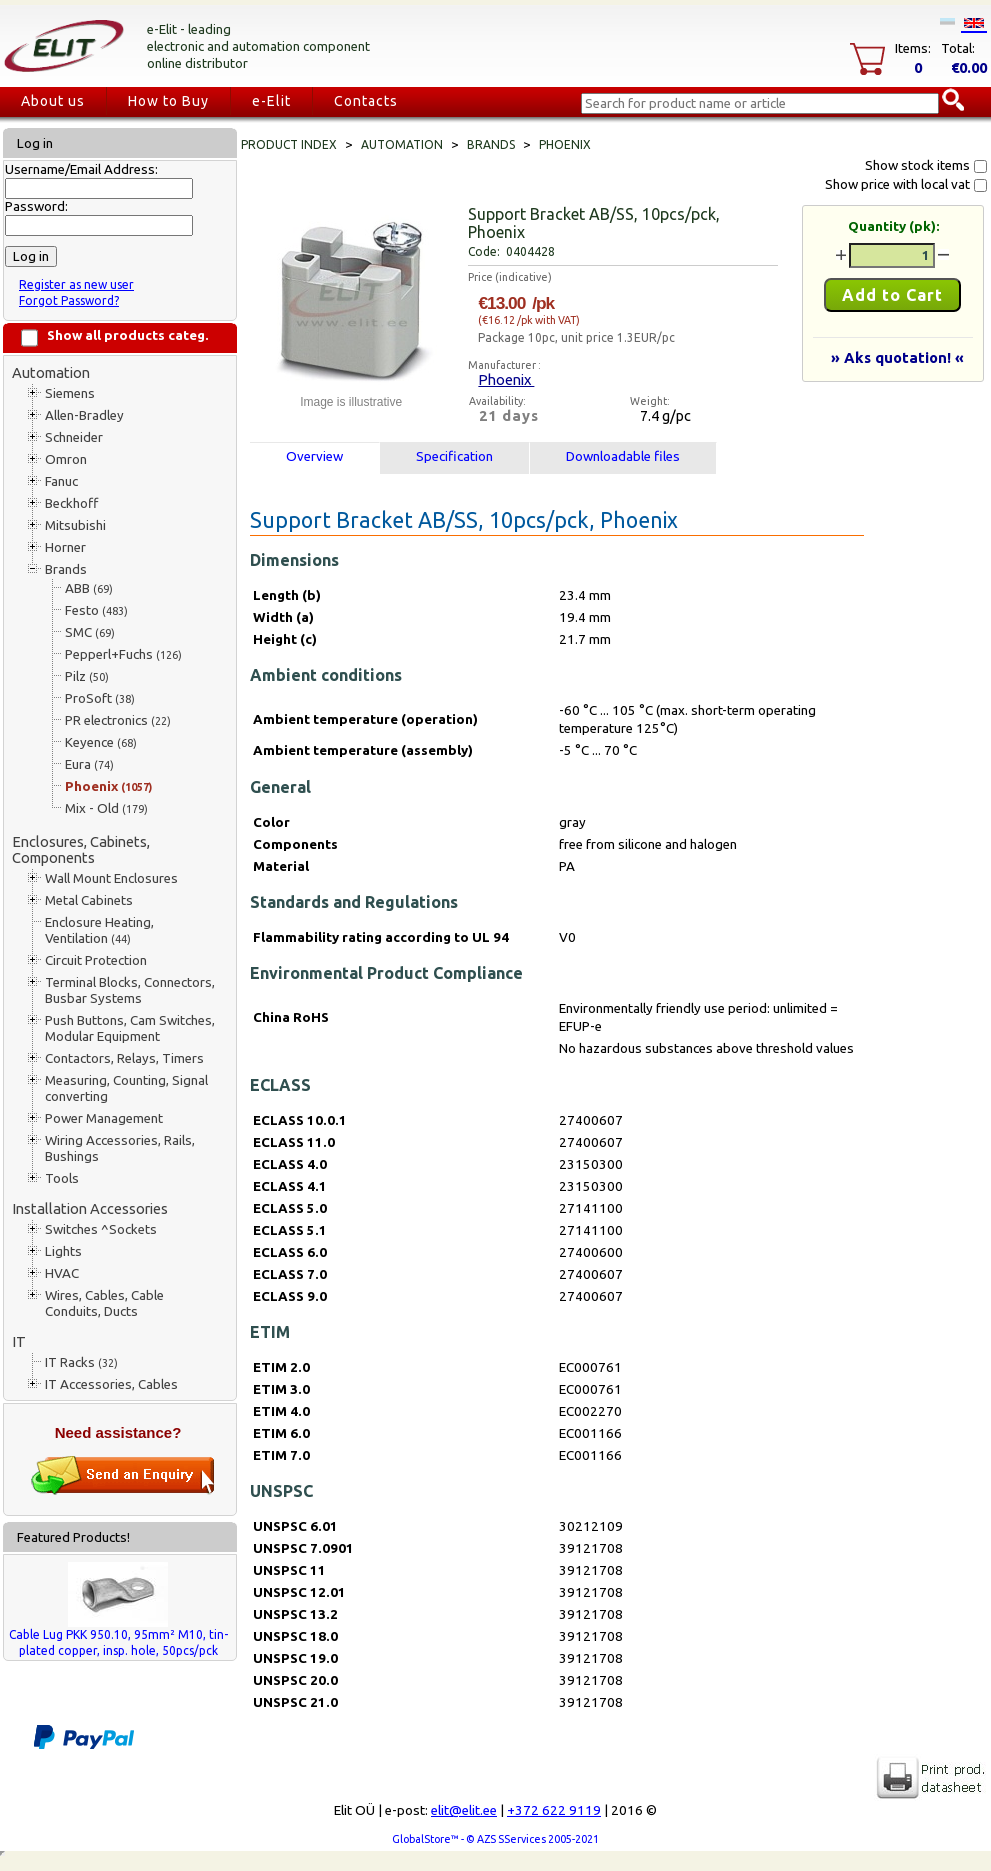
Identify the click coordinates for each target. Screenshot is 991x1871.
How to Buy (168, 101)
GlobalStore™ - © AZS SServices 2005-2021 (495, 1839)
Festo (96, 610)
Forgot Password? (69, 300)
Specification (454, 456)
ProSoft (100, 698)
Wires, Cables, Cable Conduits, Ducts (104, 1303)
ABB (89, 588)
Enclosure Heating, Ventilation (99, 930)
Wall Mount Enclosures (111, 878)
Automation (51, 372)
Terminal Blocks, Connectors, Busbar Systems (130, 990)
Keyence (101, 742)
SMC (90, 632)
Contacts (366, 101)
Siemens (70, 393)
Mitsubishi (75, 525)
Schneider (74, 437)
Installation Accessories (90, 1208)
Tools (62, 1178)
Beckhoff (71, 503)
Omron (66, 459)
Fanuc (61, 481)
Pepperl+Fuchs (123, 654)
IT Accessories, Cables (111, 1384)
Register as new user (76, 284)
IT (19, 1341)
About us (53, 101)
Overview (314, 456)
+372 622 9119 (554, 1810)
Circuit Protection (96, 960)
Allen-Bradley (84, 415)
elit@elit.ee (464, 1810)
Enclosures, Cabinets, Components (81, 849)
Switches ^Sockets (101, 1229)
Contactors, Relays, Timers (124, 1058)
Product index (289, 144)
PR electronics (118, 720)
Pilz (87, 676)
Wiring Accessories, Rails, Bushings (120, 1148)
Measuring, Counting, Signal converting (126, 1088)
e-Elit (271, 101)
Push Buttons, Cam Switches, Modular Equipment (130, 1028)
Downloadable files (623, 456)
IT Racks (81, 1362)
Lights (63, 1251)
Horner (65, 547)
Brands (66, 569)
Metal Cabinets (89, 900)
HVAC (62, 1273)
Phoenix (108, 786)
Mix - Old (106, 808)
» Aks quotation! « (897, 357)
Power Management (104, 1118)
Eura (89, 764)
